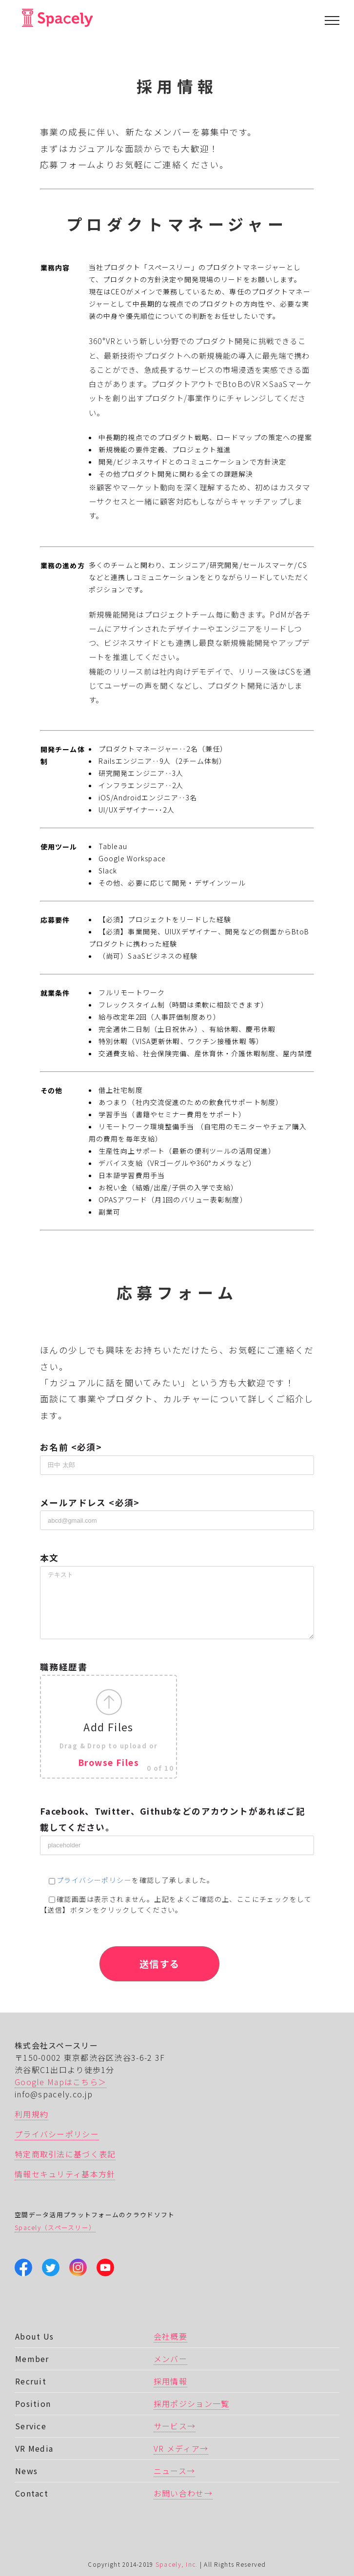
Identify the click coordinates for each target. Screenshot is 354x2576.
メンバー (170, 2358)
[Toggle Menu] (332, 20)
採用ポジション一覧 (192, 2403)
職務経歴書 (177, 1720)
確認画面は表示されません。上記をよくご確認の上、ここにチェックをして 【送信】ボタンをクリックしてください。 (176, 1904)
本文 (177, 1579)
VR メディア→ (181, 2448)
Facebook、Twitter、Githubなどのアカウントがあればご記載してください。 (177, 1827)
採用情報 (170, 2381)
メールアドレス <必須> (177, 1510)
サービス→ (175, 2426)
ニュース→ (174, 2471)
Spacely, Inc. (177, 2564)
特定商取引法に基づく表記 (65, 2154)
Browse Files (108, 1762)
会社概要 (170, 2336)
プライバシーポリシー (94, 1880)
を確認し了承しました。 (127, 1880)
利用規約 (31, 2114)
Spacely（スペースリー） (55, 2227)
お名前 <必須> (177, 1455)
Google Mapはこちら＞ (60, 2082)
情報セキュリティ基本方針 (65, 2174)
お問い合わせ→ (183, 2493)
